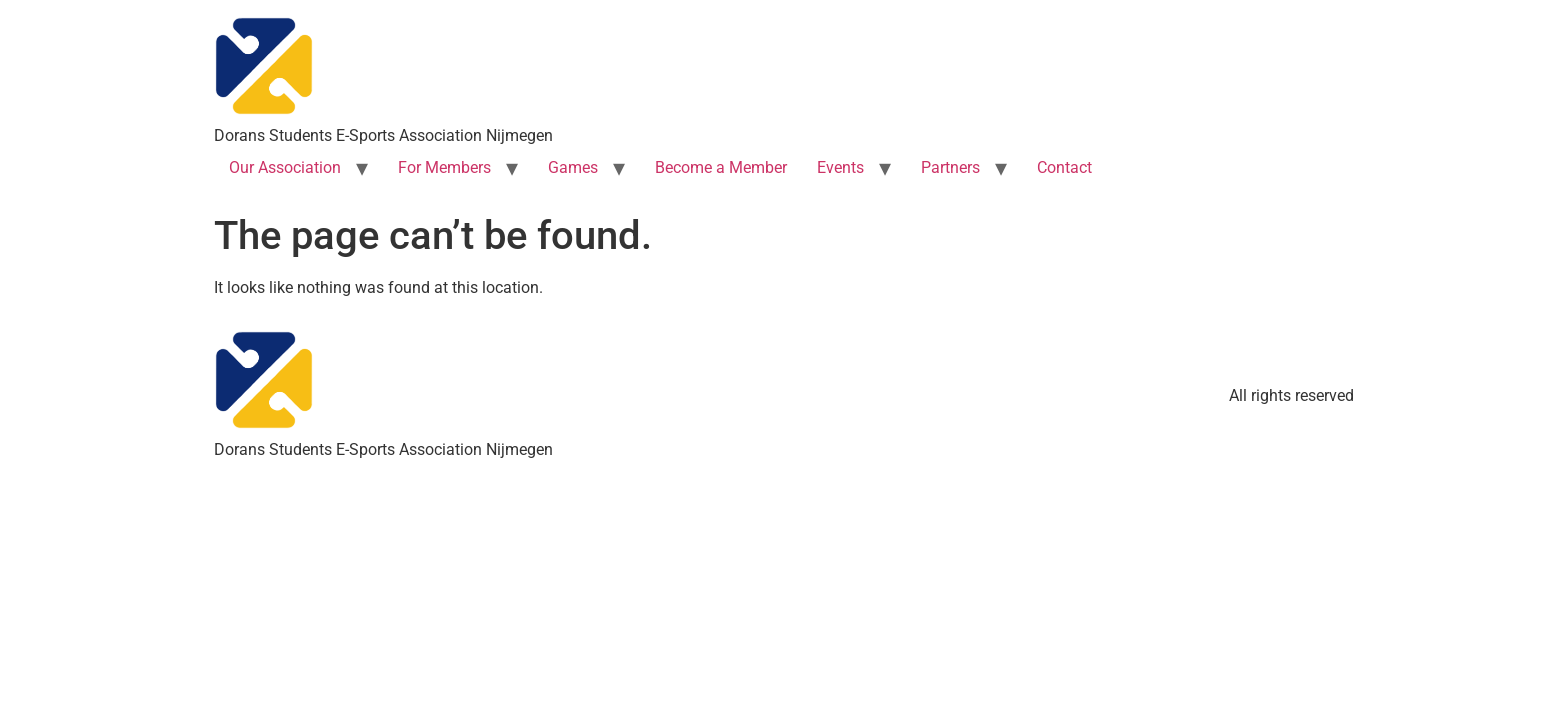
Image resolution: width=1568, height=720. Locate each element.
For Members (444, 167)
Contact (1064, 167)
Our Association (285, 167)
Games (573, 167)
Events (840, 167)
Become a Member (721, 167)
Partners (950, 167)
